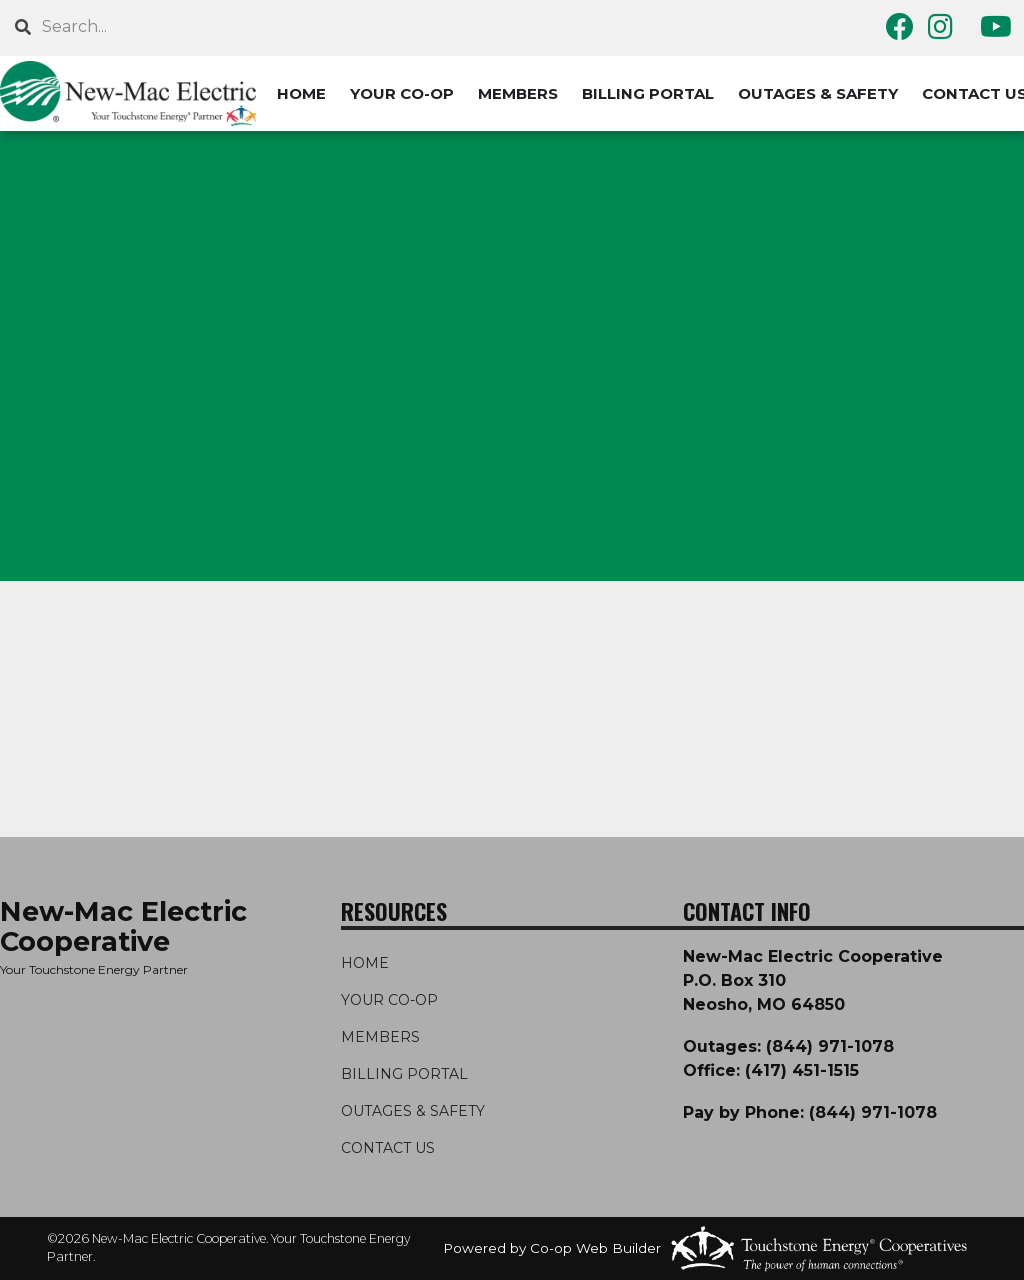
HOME (301, 93)
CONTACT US (388, 1148)
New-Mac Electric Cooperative (123, 926)
